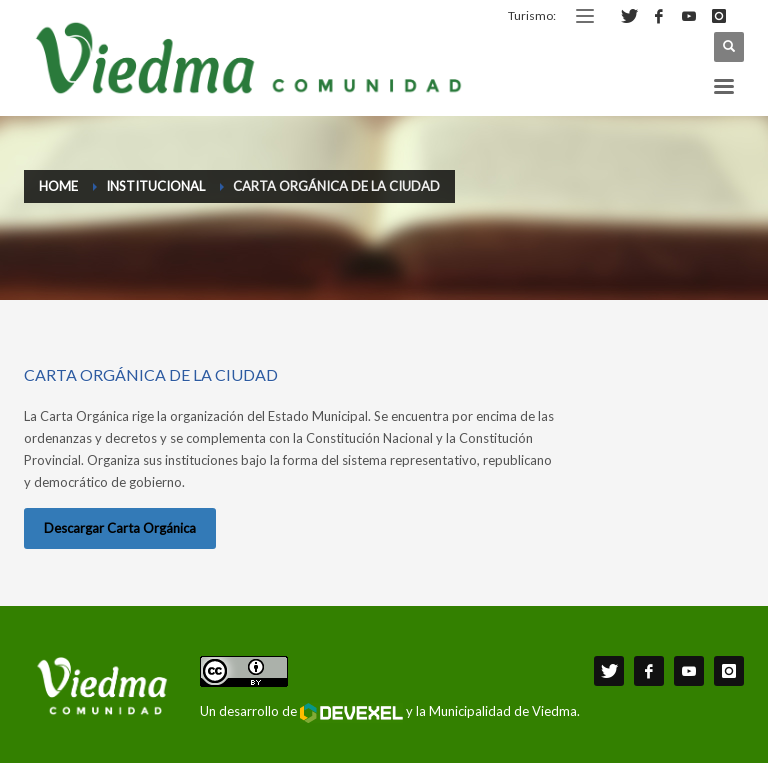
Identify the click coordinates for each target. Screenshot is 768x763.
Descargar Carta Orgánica (120, 528)
